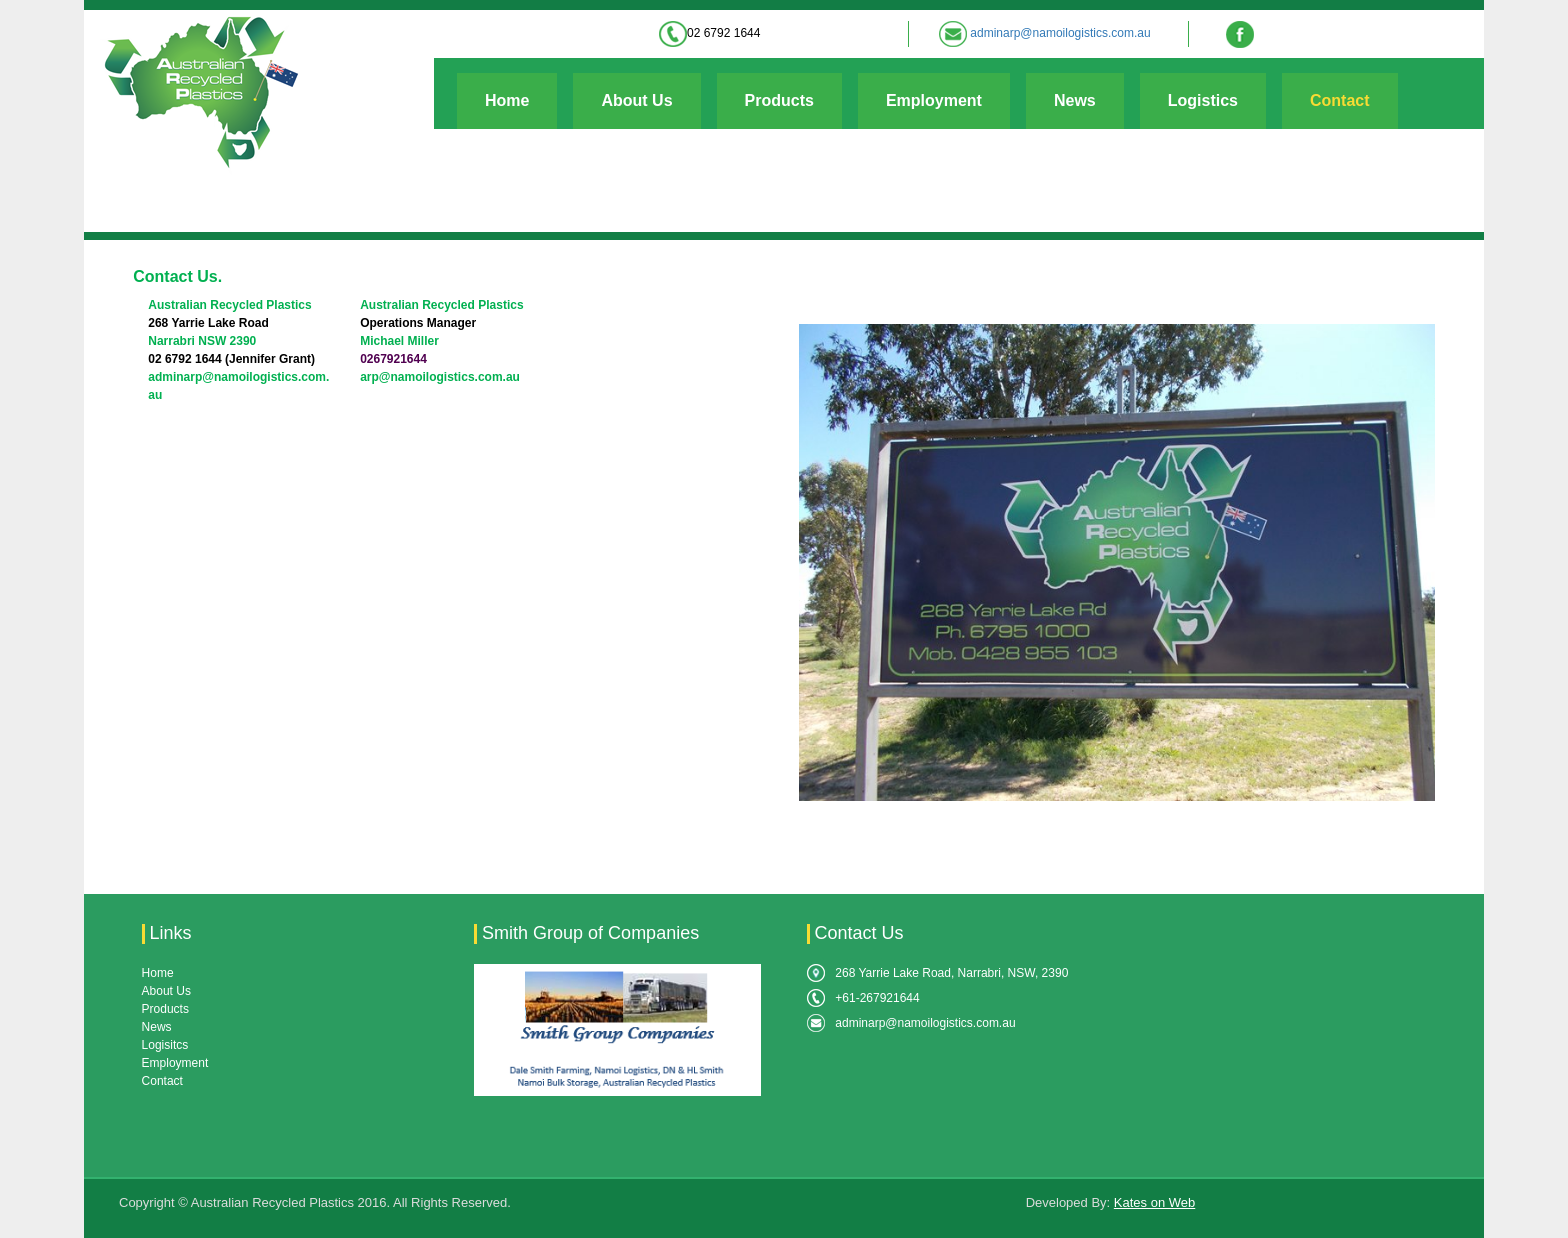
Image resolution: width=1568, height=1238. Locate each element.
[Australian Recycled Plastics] (199, 92)
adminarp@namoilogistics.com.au (1060, 33)
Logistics (1203, 100)
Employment (934, 100)
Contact (1340, 100)
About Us (636, 100)
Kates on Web (1154, 1202)
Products (779, 100)
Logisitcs (165, 1045)
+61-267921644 (877, 998)
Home (507, 100)
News (1075, 100)
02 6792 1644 (723, 33)
